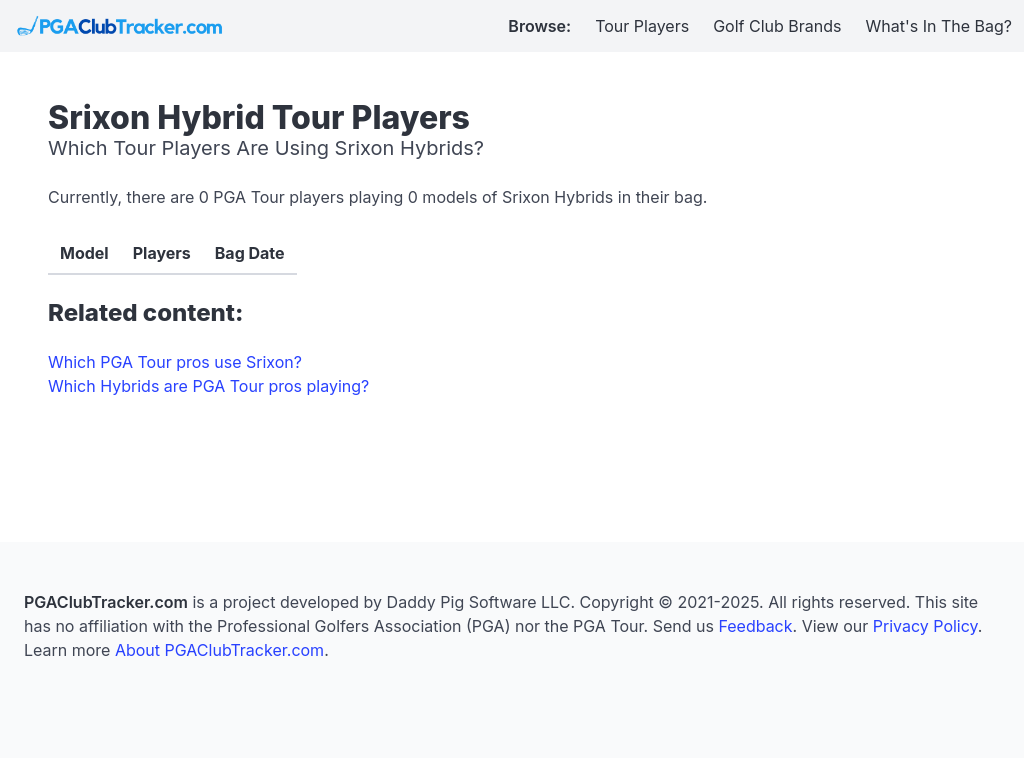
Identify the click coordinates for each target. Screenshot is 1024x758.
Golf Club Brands (777, 26)
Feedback (755, 626)
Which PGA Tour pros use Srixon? (175, 362)
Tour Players (642, 26)
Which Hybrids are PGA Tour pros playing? (208, 386)
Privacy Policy (925, 626)
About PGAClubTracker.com (219, 650)
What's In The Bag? (939, 26)
